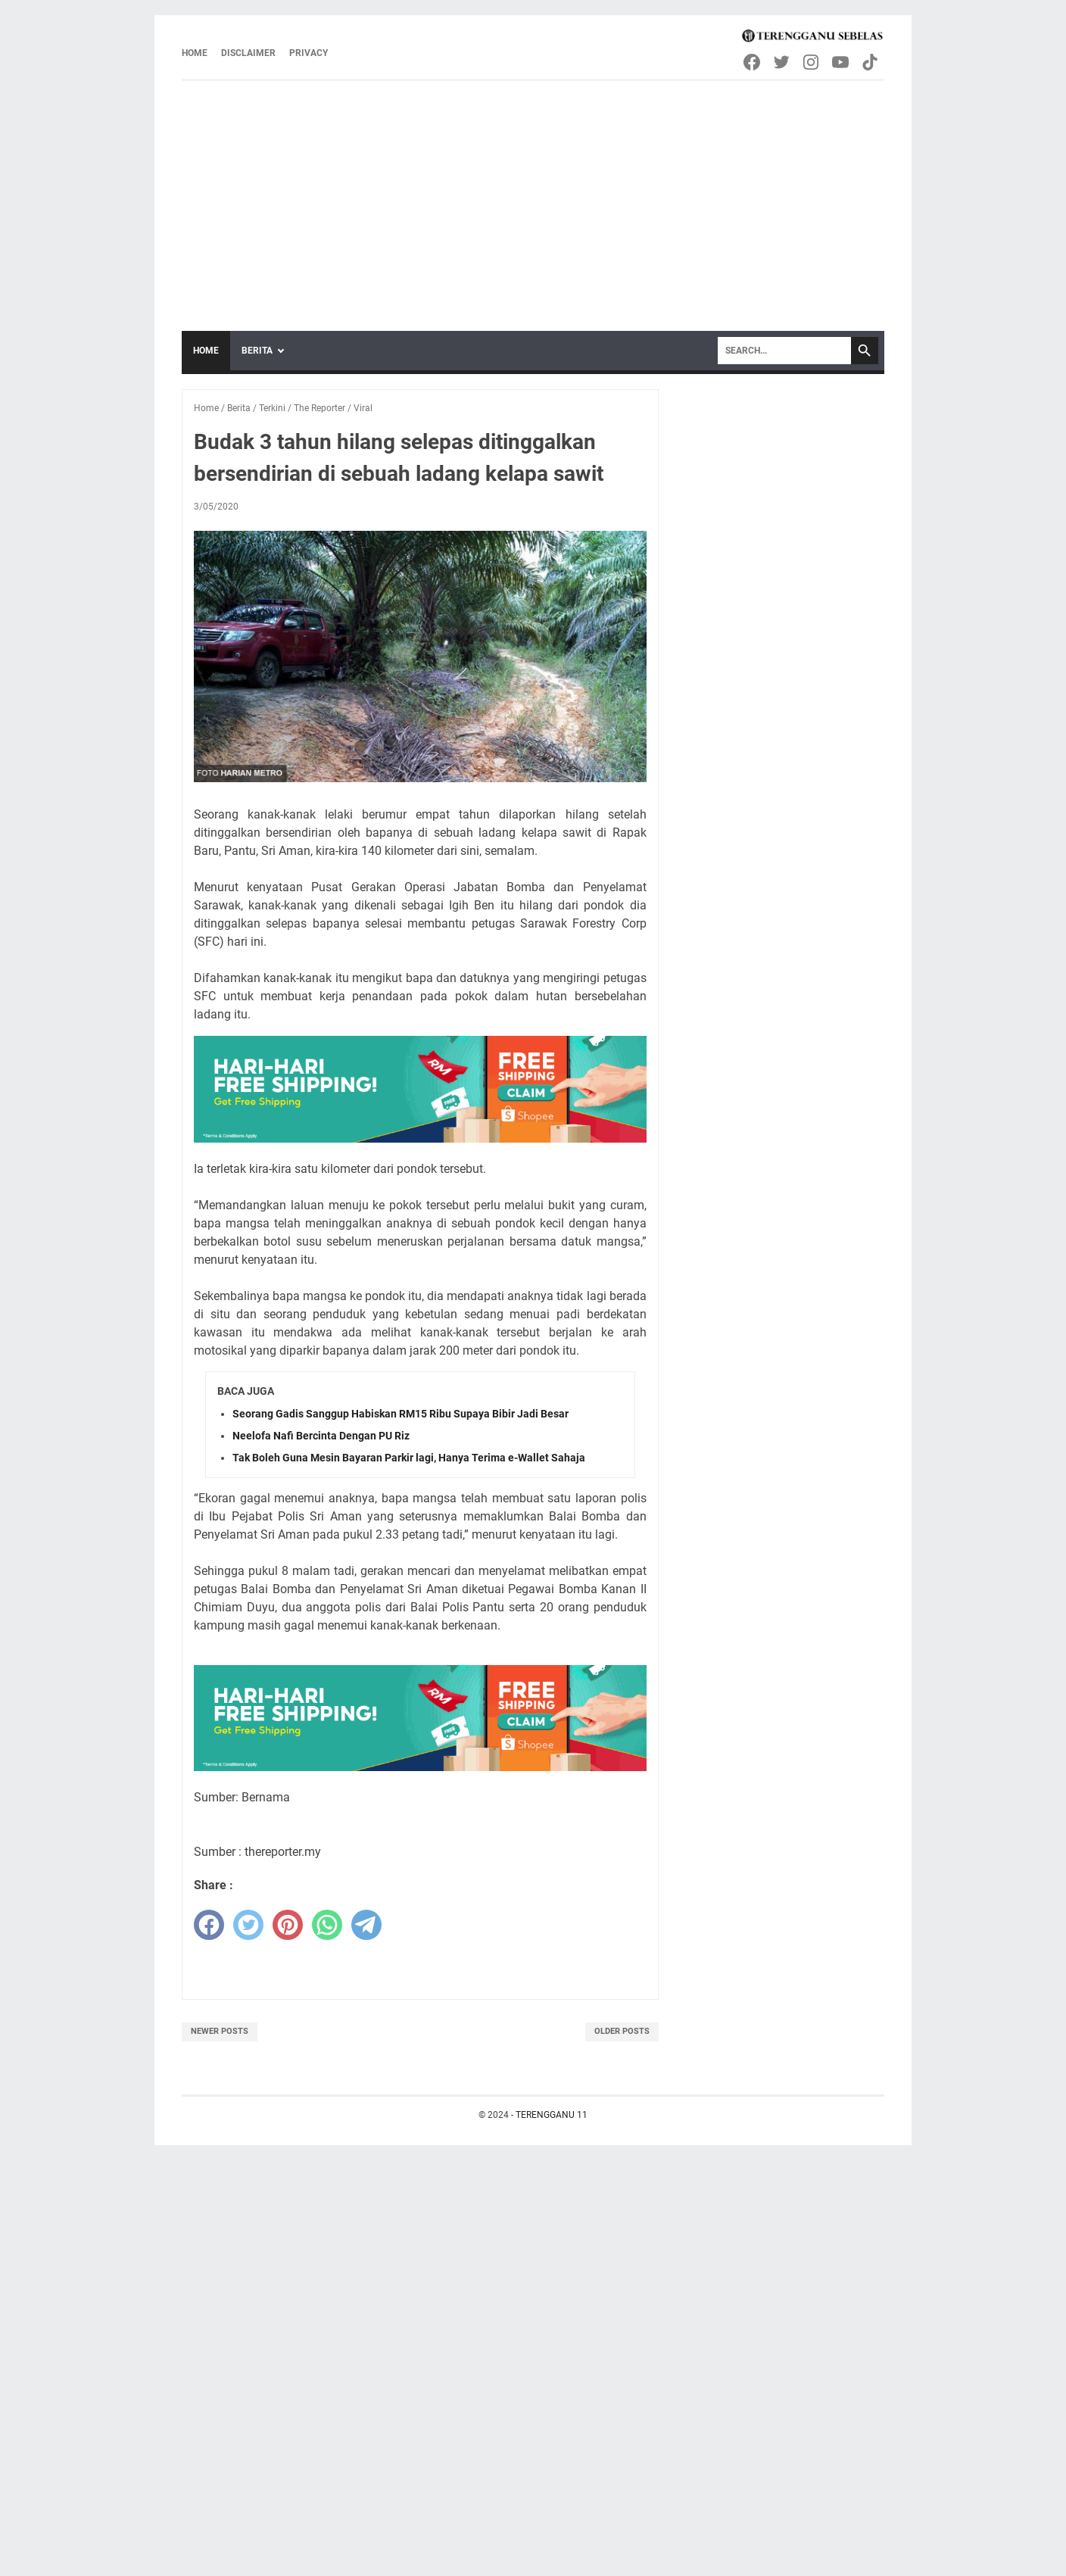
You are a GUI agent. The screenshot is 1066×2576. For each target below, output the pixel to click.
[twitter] (248, 1925)
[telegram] (366, 1925)
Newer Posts (219, 2031)
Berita (257, 350)
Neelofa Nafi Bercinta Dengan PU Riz (321, 1436)
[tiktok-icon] (871, 62)
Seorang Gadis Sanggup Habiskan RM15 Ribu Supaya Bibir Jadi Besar (400, 1414)
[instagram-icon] (812, 62)
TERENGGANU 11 (552, 2115)
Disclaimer (248, 53)
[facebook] (209, 1925)
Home (194, 53)
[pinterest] (288, 1925)
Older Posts (622, 2031)
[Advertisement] (533, 195)
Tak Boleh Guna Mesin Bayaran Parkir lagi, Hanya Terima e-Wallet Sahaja (408, 1458)
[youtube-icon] (841, 62)
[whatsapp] (327, 1925)
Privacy (308, 53)
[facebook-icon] (753, 62)
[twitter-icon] (782, 62)
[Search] (784, 350)
